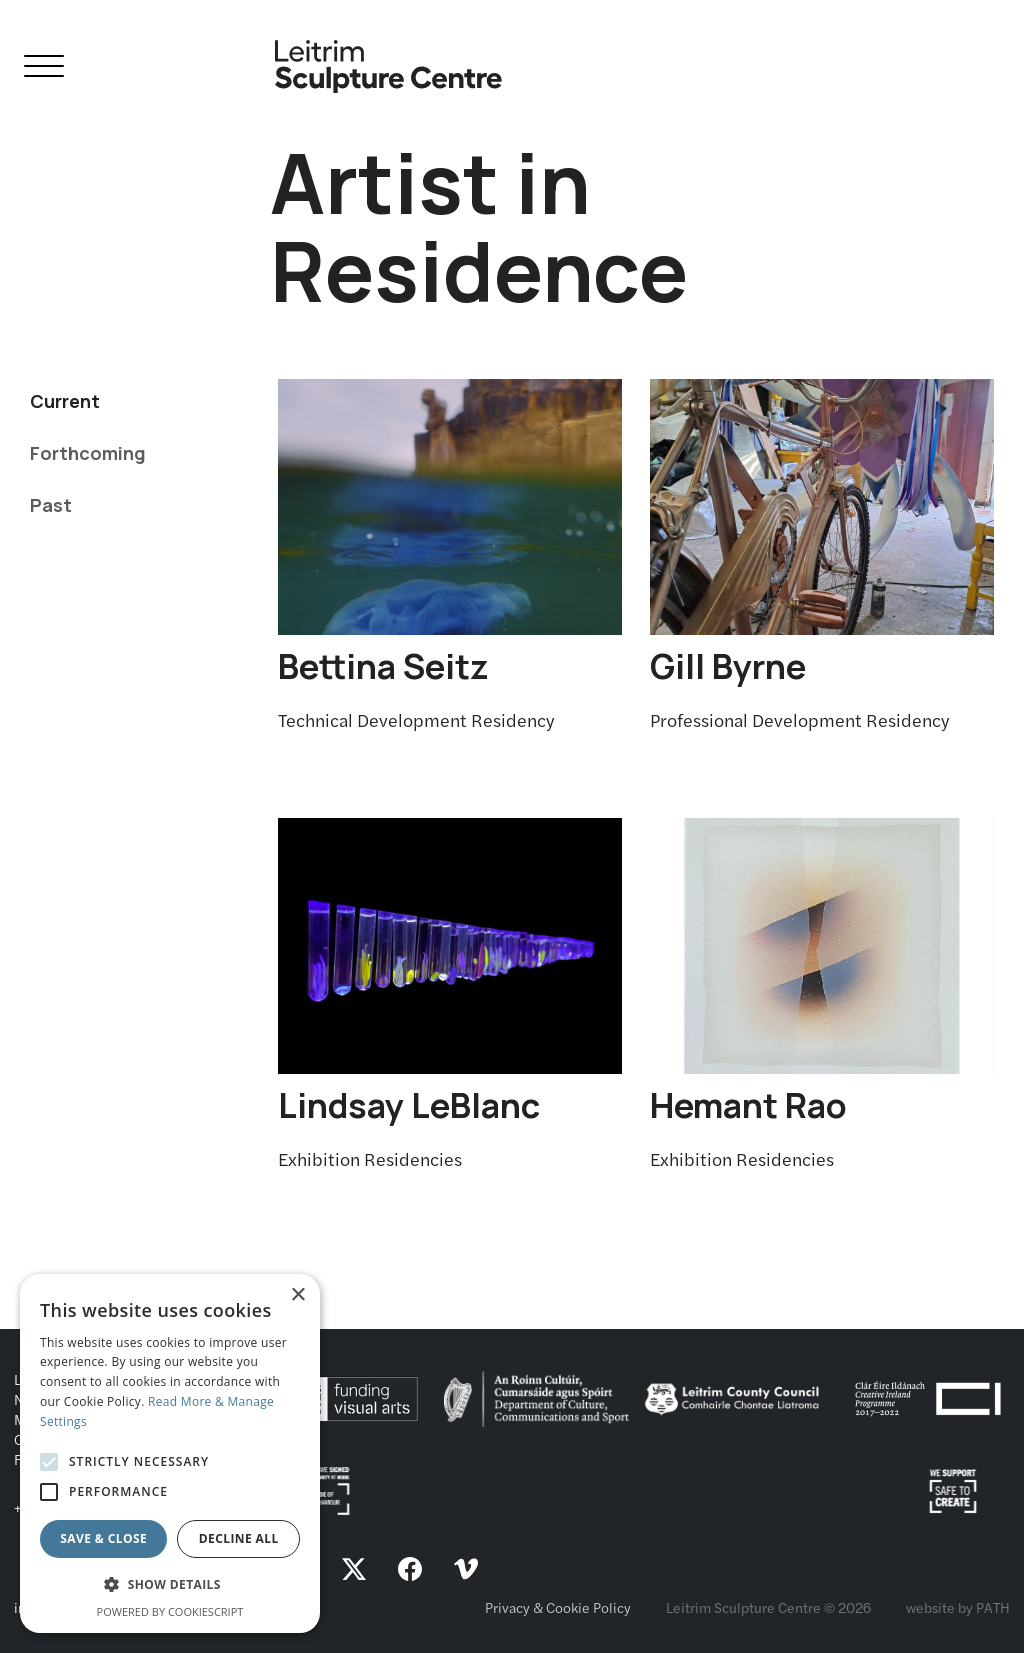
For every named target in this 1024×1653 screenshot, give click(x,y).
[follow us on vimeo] (466, 1571)
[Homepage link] (388, 58)
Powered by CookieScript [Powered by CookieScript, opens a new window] (170, 1611)
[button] (170, 1585)
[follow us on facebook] (410, 1571)
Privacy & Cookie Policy (558, 1607)
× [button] (297, 1295)
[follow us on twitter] (354, 1571)
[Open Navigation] (44, 69)
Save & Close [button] (103, 1538)
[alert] (170, 1453)
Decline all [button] (239, 1538)
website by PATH (958, 1607)
